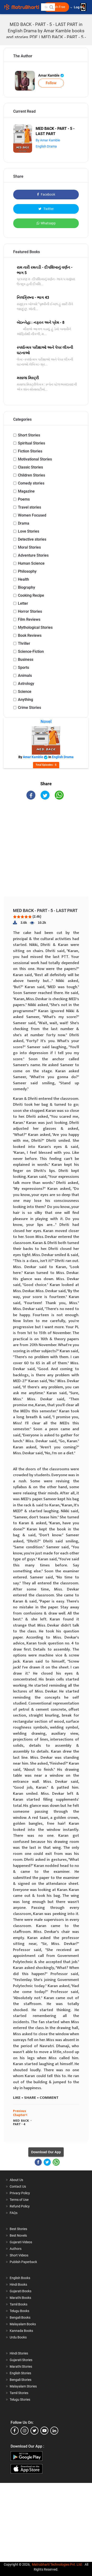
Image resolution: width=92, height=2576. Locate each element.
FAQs (13, 2213)
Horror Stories (30, 611)
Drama (23, 523)
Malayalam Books (23, 2324)
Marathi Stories (21, 2366)
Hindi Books (18, 2284)
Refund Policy (20, 2206)
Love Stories (28, 531)
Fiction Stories (30, 451)
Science (24, 691)
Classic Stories (30, 467)
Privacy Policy (20, 2193)
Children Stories (31, 475)
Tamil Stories (19, 2393)
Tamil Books (18, 2304)
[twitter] (34, 2431)
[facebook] (15, 2431)
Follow (51, 83)
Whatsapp (46, 223)
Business (25, 659)
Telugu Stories (20, 2399)
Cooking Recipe (31, 595)
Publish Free (56, 6)
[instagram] (25, 2431)
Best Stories (18, 2229)
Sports (23, 667)
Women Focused (32, 515)
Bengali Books (20, 2317)
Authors (15, 2249)
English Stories (20, 2373)
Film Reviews (29, 619)
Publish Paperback (23, 2262)
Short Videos (19, 2255)
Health (23, 579)
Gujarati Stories (21, 2360)
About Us (16, 2180)
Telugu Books (19, 2311)
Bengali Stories (20, 2380)
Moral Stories (29, 547)
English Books (20, 2278)
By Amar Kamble (48, 140)
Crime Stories (29, 707)
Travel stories (29, 507)
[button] (51, 7)
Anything (25, 699)
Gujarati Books (20, 2291)
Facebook (46, 194)
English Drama (46, 146)
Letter (23, 603)
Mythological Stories (35, 627)
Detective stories (32, 539)
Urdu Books (18, 2337)
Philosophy (27, 571)
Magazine (26, 491)
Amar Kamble (51, 75)
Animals (25, 675)
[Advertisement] (48, 852)
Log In (79, 7)
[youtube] (44, 2431)
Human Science (31, 563)
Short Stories (29, 435)
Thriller (24, 643)
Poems (24, 499)
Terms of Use (19, 2200)
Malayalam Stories (23, 2386)
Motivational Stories (35, 459)
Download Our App (46, 2152)
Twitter (46, 209)
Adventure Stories (33, 555)
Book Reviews (30, 635)
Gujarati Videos (21, 2242)
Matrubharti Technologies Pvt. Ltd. (57, 2564)
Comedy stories (31, 483)
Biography (26, 587)
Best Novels (18, 2235)
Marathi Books (20, 2298)
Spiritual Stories (31, 443)
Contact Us (18, 2186)
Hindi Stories (19, 2353)
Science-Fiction (31, 651)
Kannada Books (21, 2331)
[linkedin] (54, 2431)
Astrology (26, 683)
